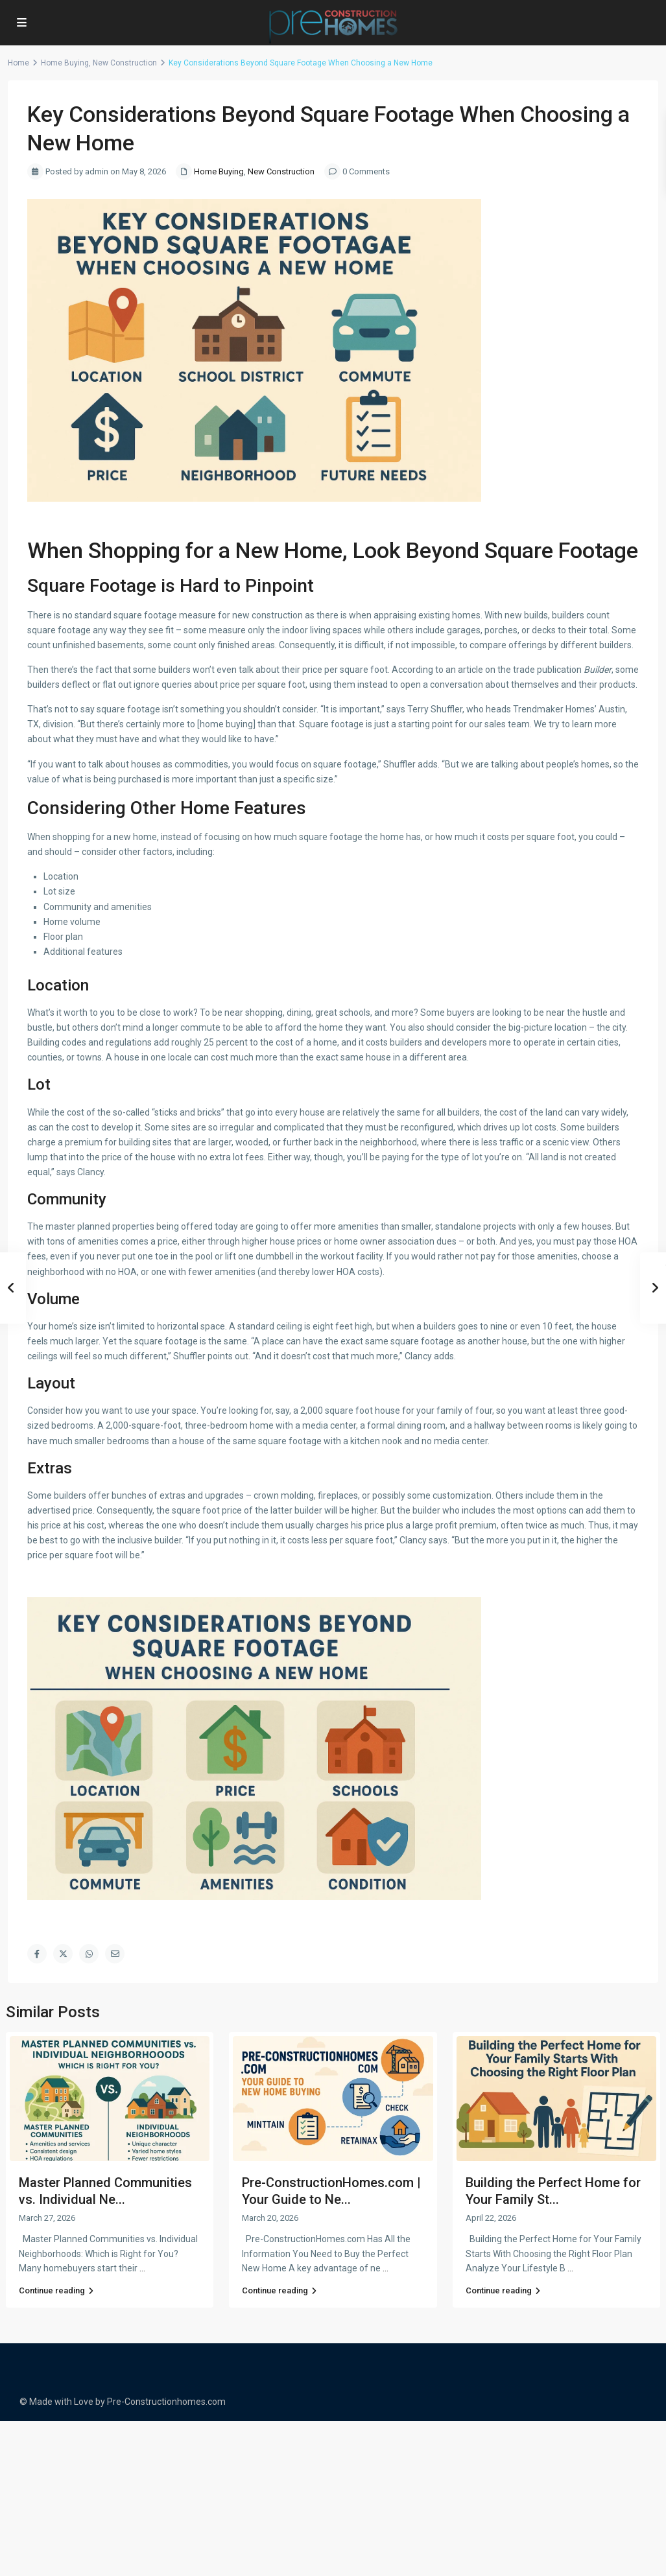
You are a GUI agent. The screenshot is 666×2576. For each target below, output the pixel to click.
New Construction (125, 62)
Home (18, 62)
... (142, 2268)
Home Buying (65, 62)
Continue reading (56, 2290)
